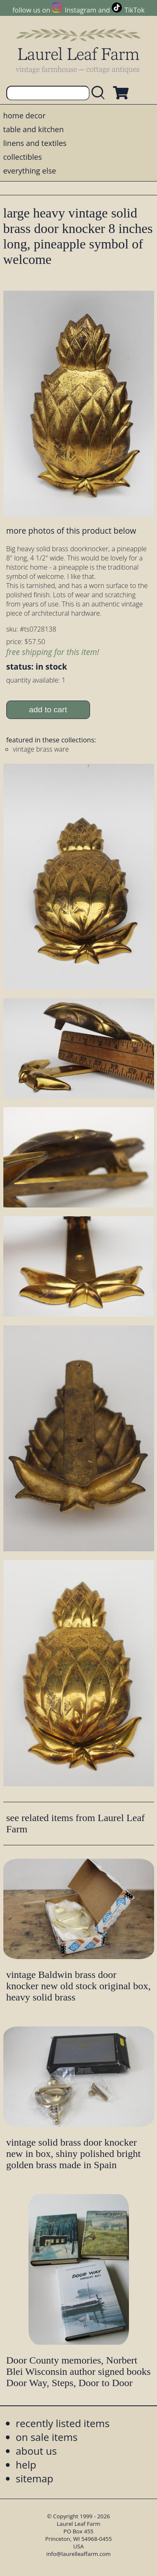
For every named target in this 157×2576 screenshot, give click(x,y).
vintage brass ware (41, 749)
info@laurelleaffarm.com (78, 2554)
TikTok (134, 10)
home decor (24, 115)
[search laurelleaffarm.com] (100, 93)
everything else (29, 171)
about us (36, 2451)
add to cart (48, 709)
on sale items (47, 2437)
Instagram (80, 10)
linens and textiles (35, 143)
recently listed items (63, 2423)
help (26, 2464)
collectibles (22, 157)
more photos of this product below (71, 530)
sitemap (35, 2478)
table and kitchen (33, 129)
